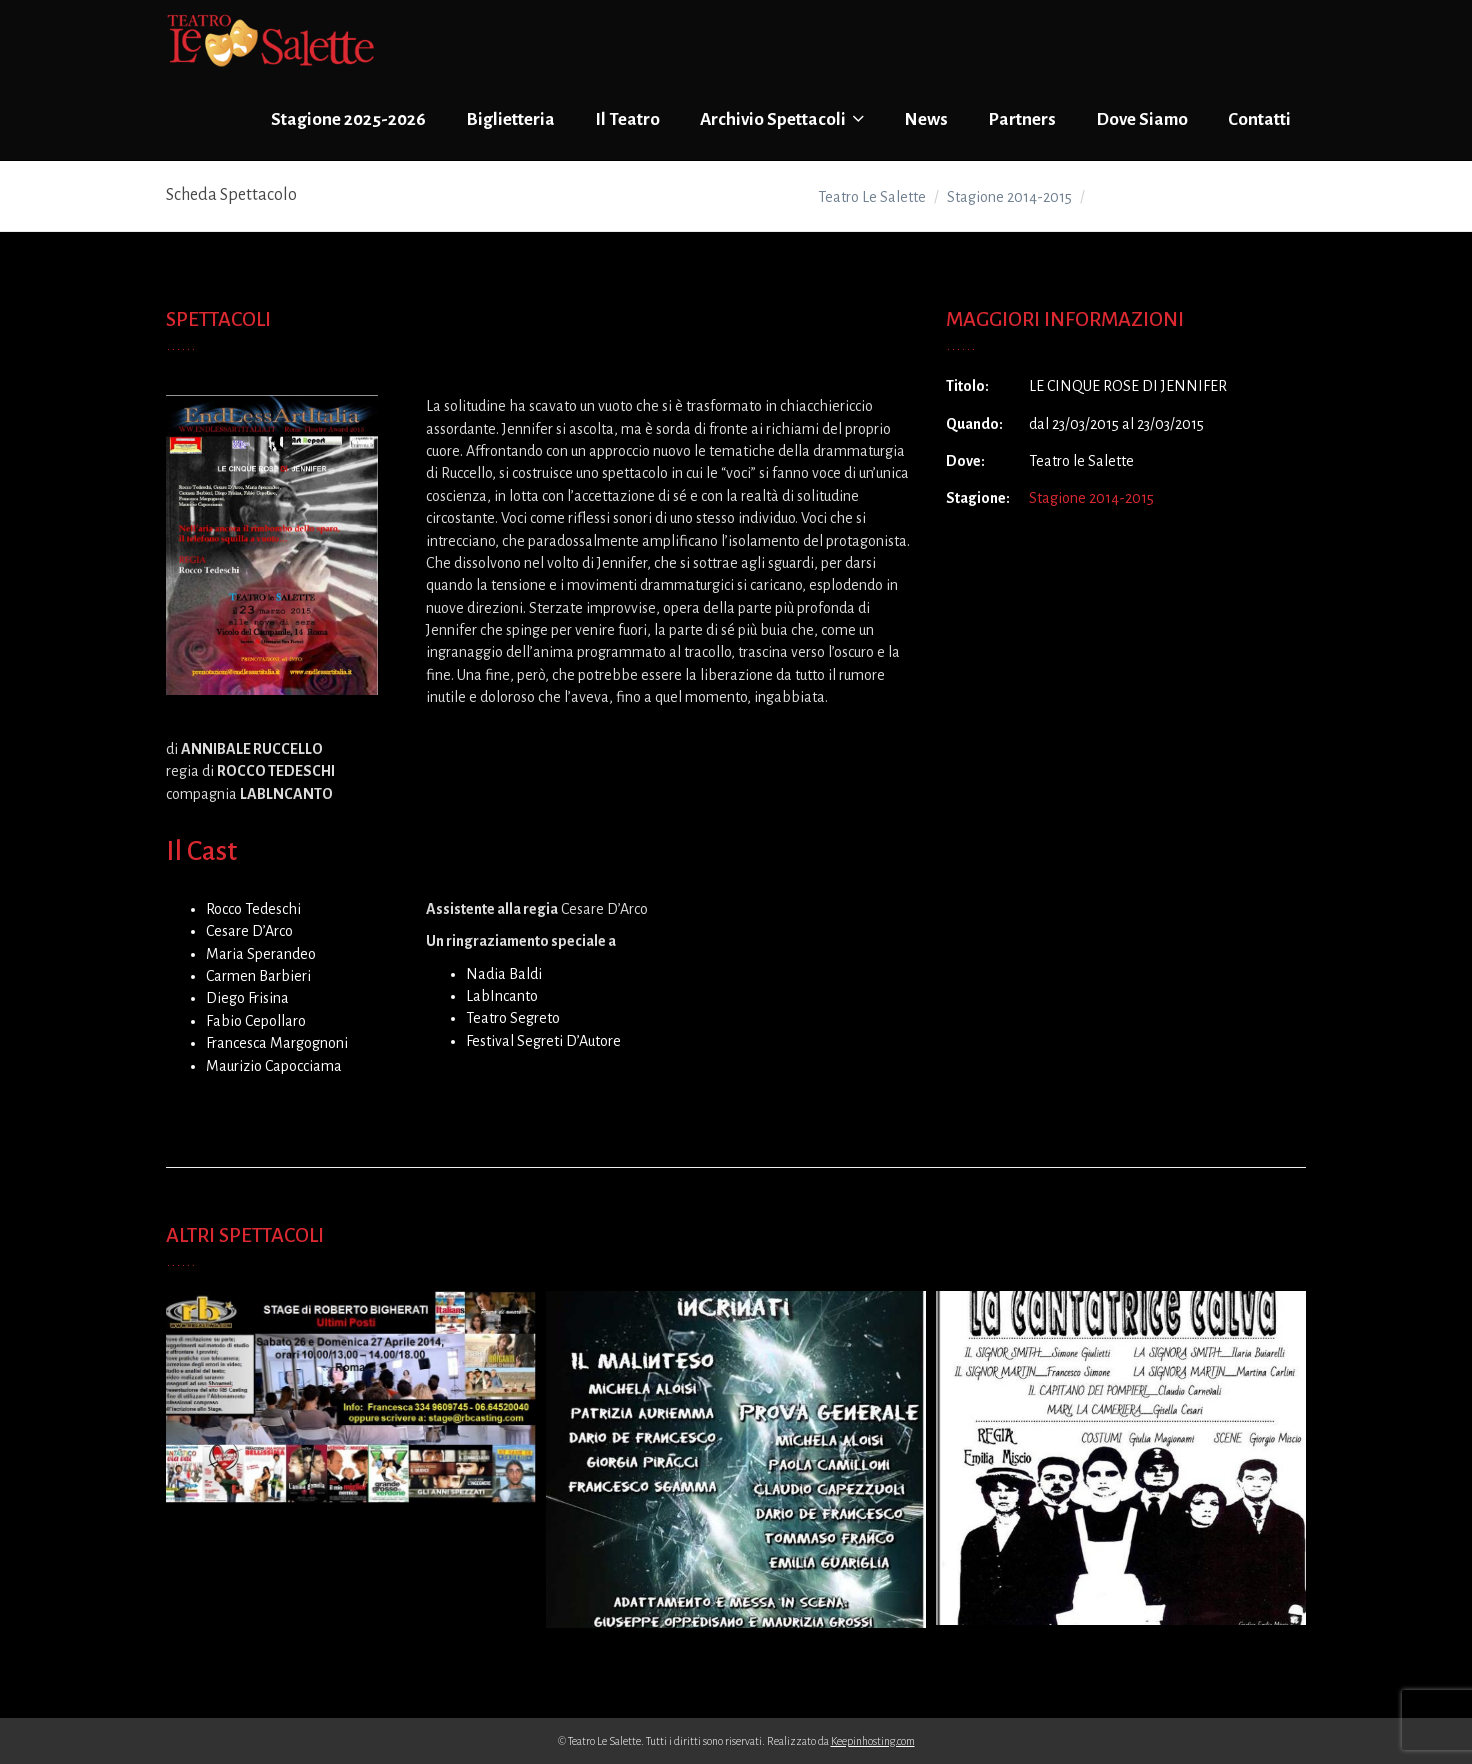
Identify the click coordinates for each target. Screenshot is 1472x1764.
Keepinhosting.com (873, 1741)
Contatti (1259, 119)
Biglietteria (510, 119)
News (926, 119)
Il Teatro (627, 119)
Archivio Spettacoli (782, 119)
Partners (1022, 119)
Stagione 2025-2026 (348, 119)
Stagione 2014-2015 (1091, 498)
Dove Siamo (1142, 119)
